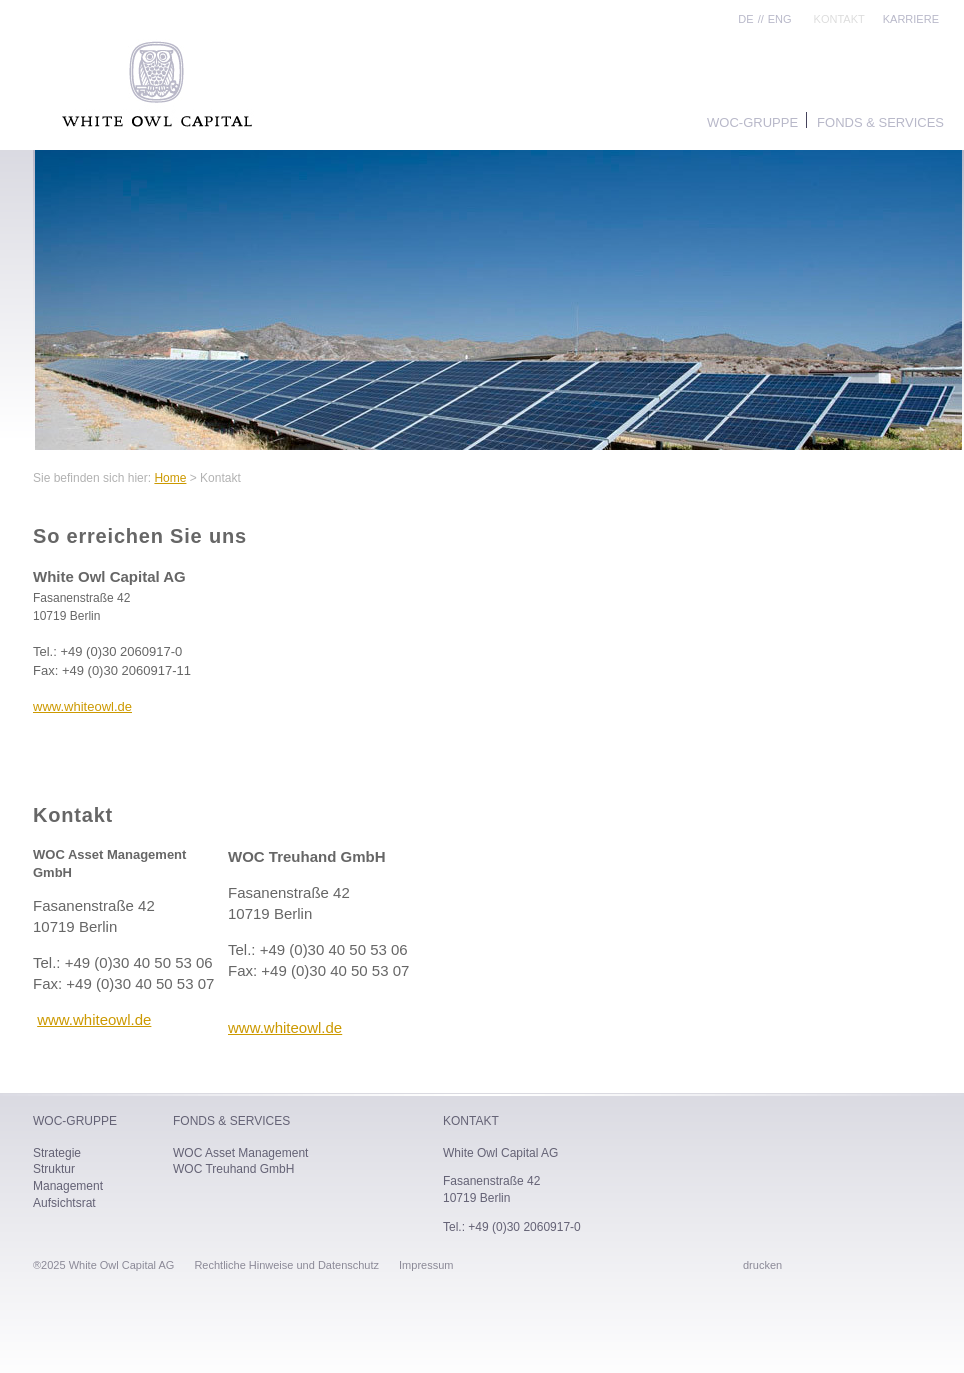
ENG (780, 19)
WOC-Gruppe (752, 122)
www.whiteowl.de (82, 706)
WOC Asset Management (240, 1153)
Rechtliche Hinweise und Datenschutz (286, 1265)
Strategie (57, 1153)
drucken (762, 1265)
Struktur (54, 1169)
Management (68, 1186)
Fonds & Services (880, 122)
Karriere (911, 19)
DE (745, 19)
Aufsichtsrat (64, 1203)
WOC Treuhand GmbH (233, 1169)
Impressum (426, 1265)
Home (170, 478)
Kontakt (839, 19)
